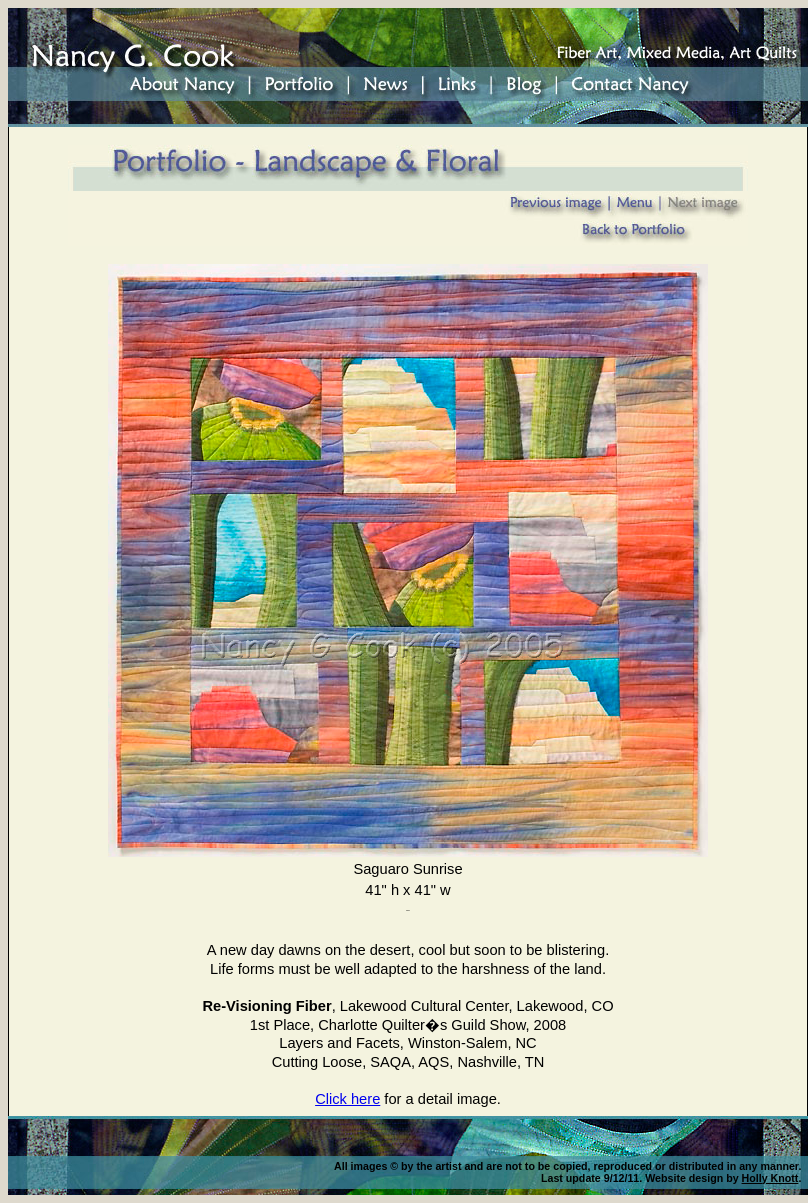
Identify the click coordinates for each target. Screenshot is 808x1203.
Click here (347, 1099)
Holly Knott (770, 1178)
